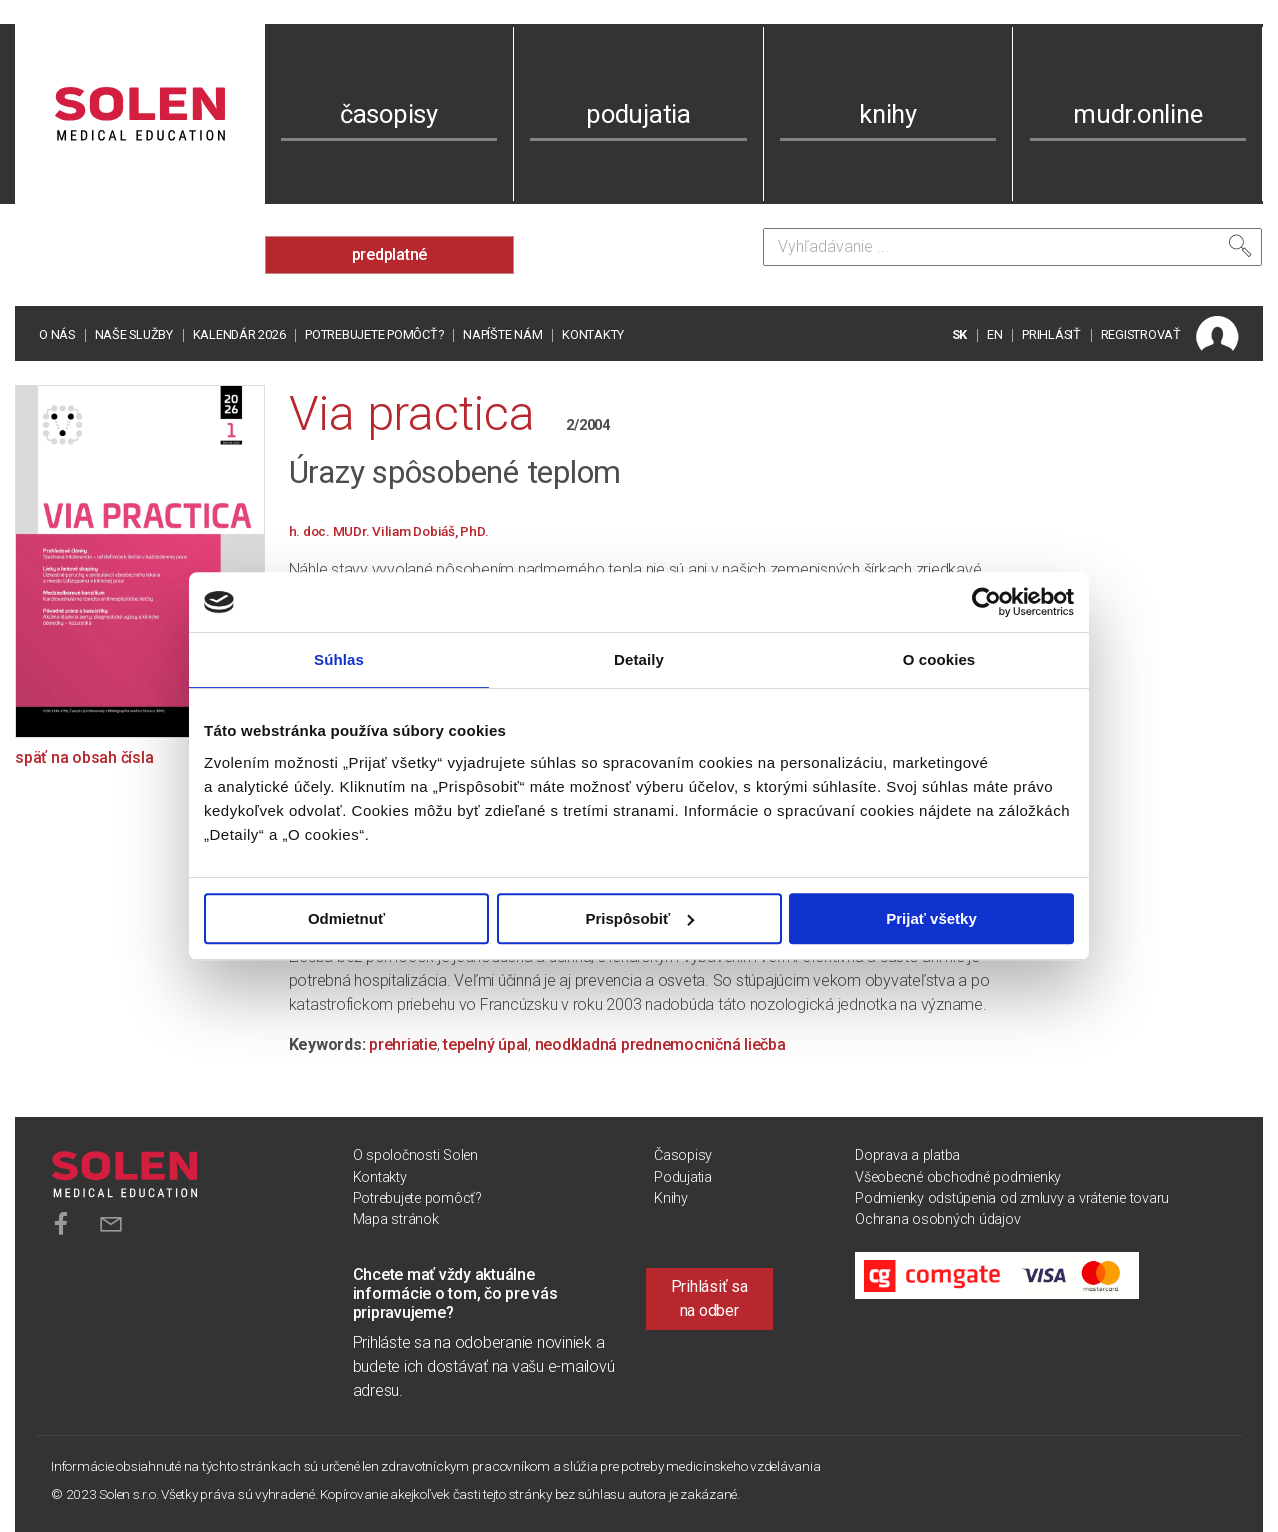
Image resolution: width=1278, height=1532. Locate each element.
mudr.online (1137, 114)
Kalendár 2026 (239, 334)
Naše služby (134, 334)
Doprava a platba (907, 1155)
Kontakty (593, 334)
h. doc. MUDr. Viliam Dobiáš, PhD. (389, 531)
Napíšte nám (502, 334)
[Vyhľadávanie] (1012, 247)
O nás (57, 334)
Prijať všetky (931, 918)
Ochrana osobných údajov (937, 1219)
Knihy (671, 1198)
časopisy (389, 114)
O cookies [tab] (939, 659)
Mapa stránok (396, 1219)
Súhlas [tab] (339, 659)
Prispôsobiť (639, 918)
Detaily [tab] (639, 659)
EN (995, 334)
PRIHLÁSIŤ (1051, 334)
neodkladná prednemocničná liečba (660, 1044)
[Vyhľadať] (1240, 246)
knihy (888, 114)
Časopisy (683, 1155)
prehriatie (403, 1044)
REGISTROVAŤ (1141, 334)
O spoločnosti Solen (415, 1155)
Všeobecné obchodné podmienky (958, 1177)
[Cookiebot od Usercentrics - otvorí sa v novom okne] (986, 602)
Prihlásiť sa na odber (709, 1298)
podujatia (638, 114)
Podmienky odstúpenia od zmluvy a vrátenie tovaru (1012, 1198)
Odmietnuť (346, 918)
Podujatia (683, 1177)
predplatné (390, 254)
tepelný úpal (485, 1044)
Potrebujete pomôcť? (374, 334)
